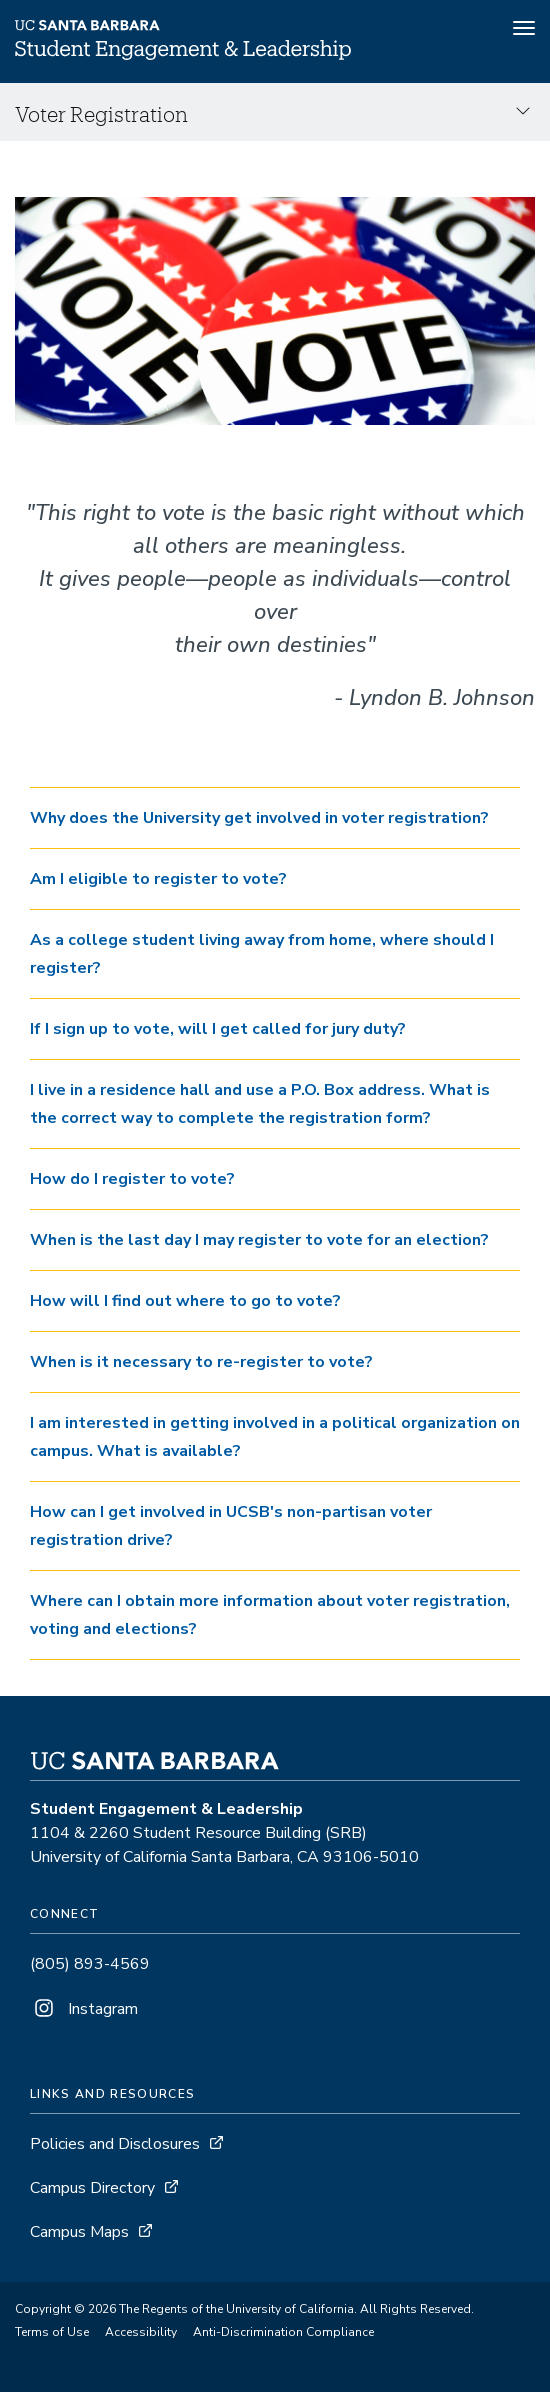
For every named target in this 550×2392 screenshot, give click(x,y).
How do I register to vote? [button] (132, 1179)
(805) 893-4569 (90, 1964)
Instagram (84, 2009)
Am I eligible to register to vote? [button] (158, 879)
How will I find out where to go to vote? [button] (185, 1301)
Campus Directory (92, 2188)
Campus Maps (79, 2232)
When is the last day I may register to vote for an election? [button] (259, 1240)
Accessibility (141, 2332)
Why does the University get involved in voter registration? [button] (259, 818)
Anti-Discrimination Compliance (283, 2332)
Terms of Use (52, 2332)
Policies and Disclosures (115, 2144)
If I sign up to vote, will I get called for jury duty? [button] (218, 1029)
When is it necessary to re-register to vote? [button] (201, 1362)
